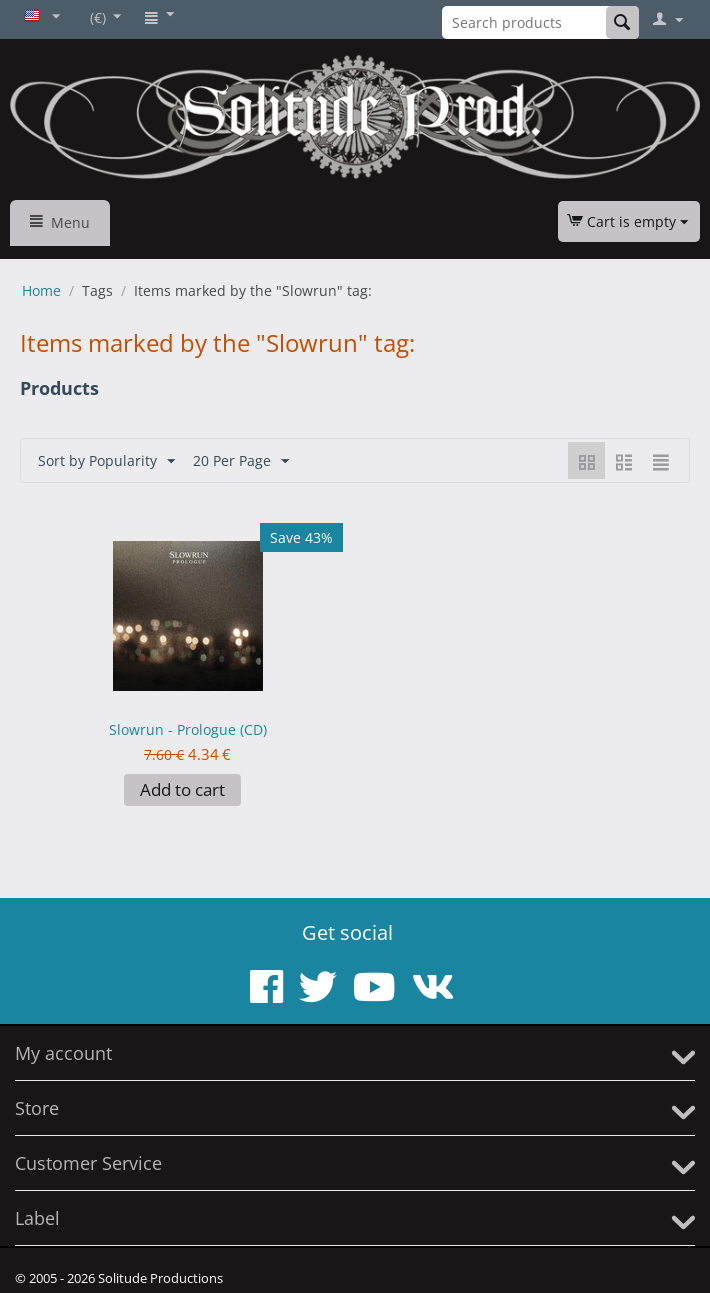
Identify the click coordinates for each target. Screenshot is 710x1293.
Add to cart (182, 789)
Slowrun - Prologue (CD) (188, 729)
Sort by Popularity (106, 461)
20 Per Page (241, 461)
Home (41, 290)
